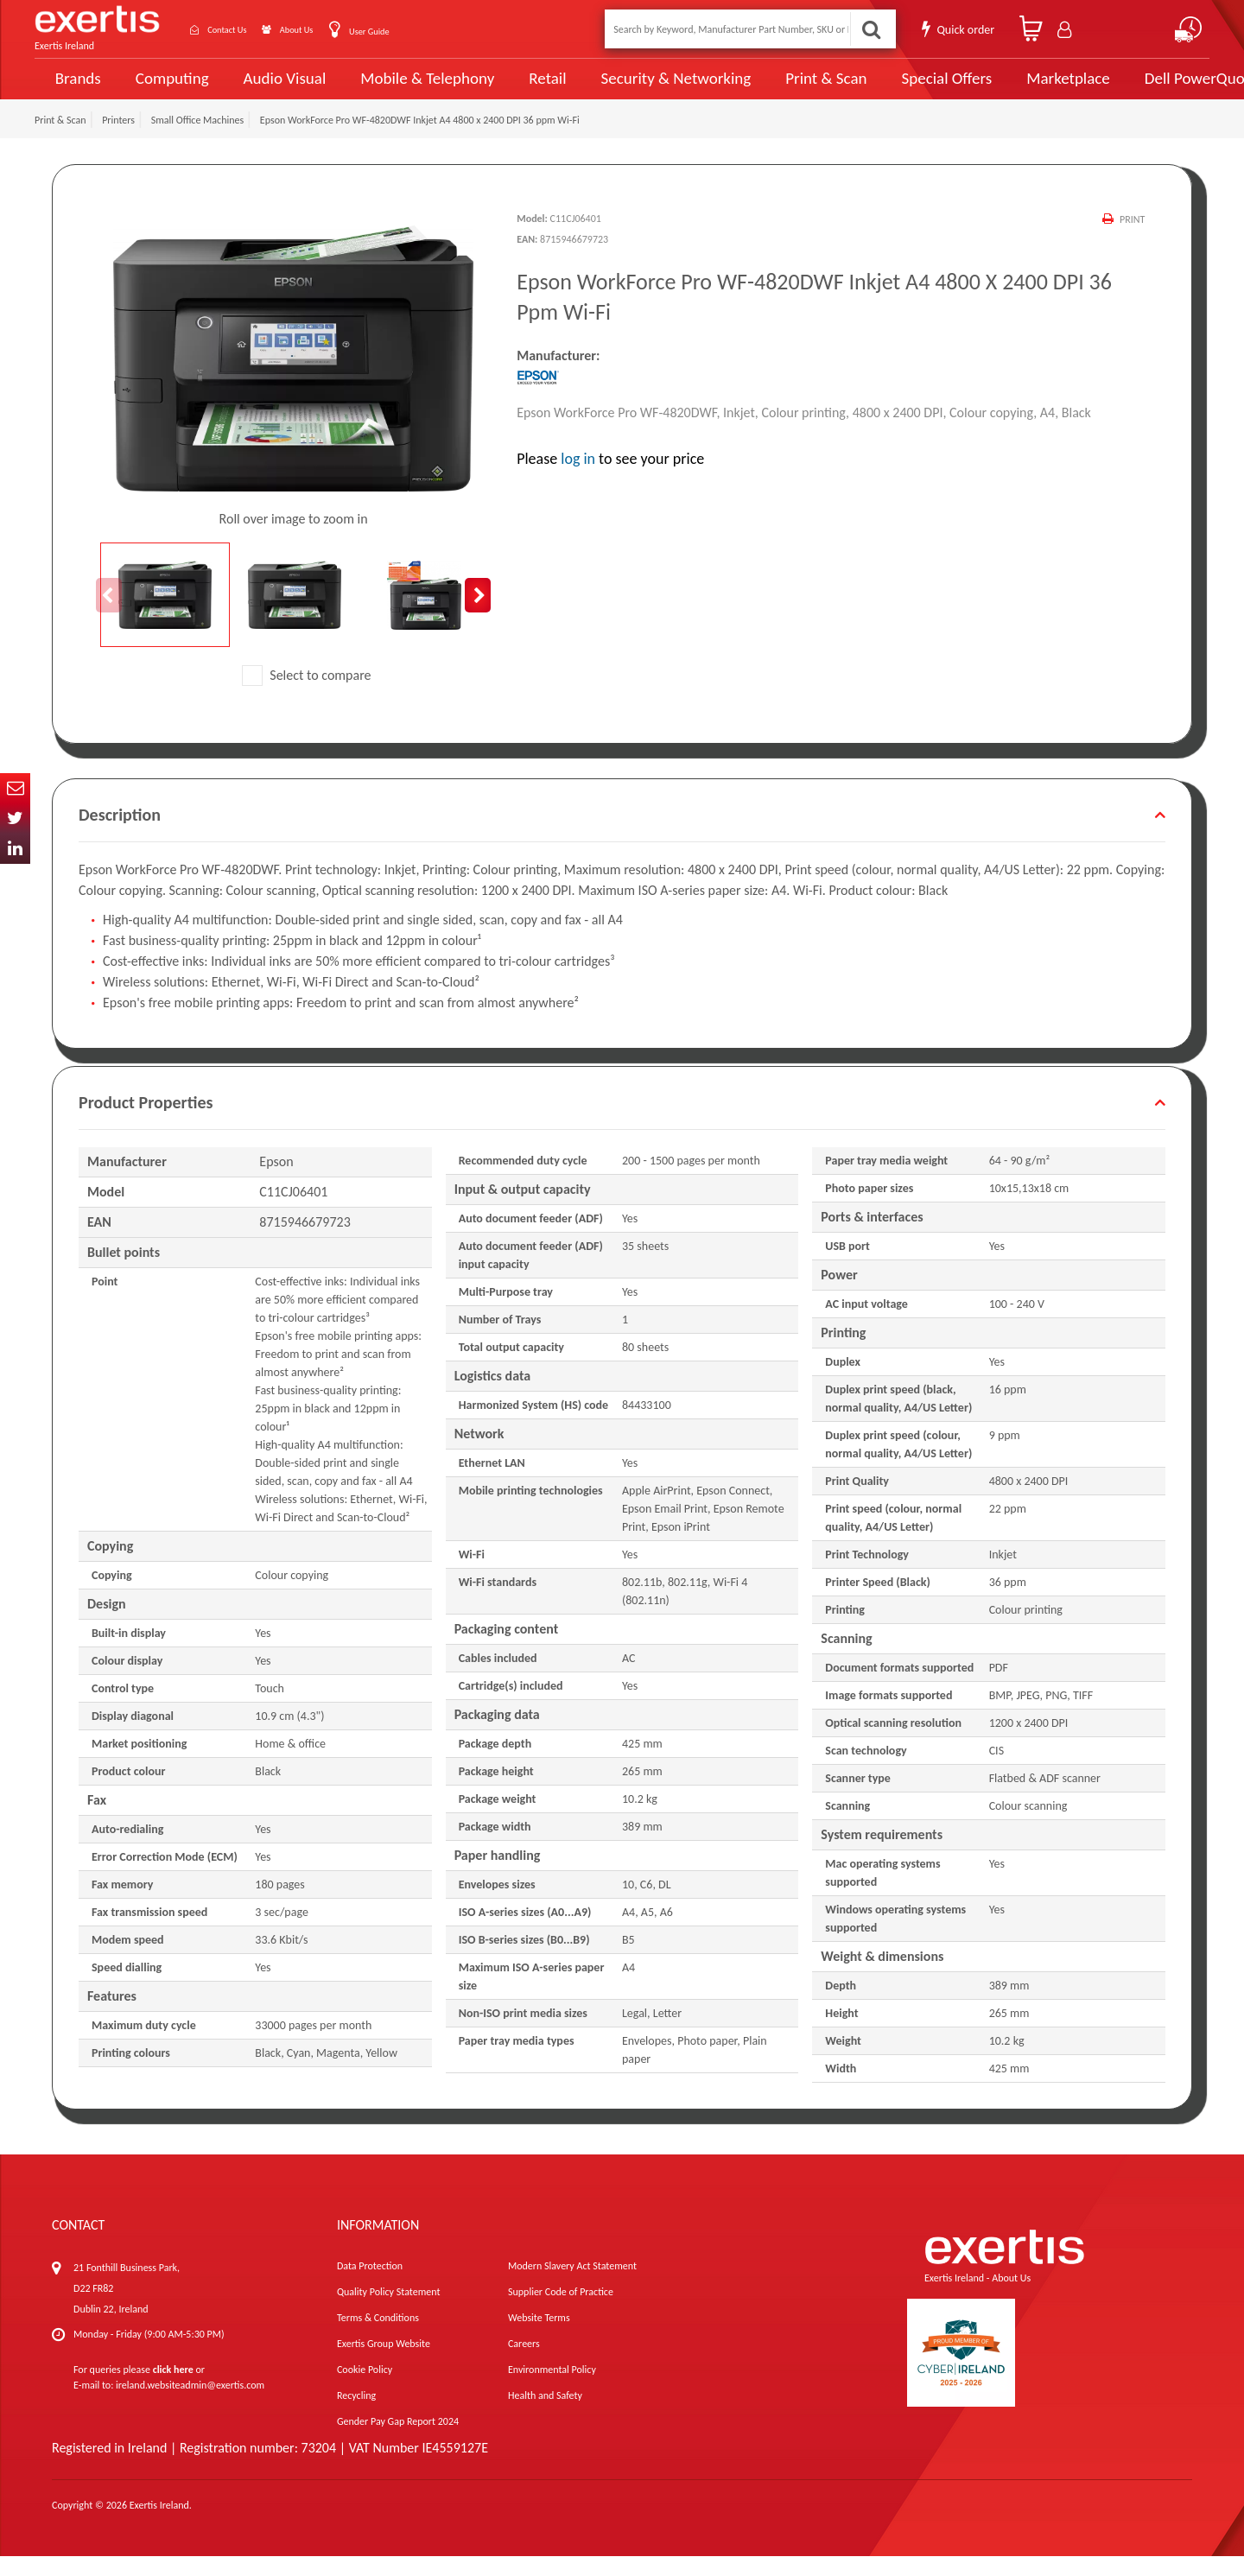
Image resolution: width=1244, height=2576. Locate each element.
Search (869, 29)
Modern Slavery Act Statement (572, 2286)
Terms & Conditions (378, 2338)
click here (173, 2389)
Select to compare (306, 694)
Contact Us (242, 29)
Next (478, 614)
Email (15, 788)
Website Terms (539, 2338)
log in (578, 477)
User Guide (417, 30)
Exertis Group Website (383, 2363)
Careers (524, 2363)
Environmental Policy (552, 2389)
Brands (75, 88)
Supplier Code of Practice (560, 2312)
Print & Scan (784, 88)
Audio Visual (277, 88)
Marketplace (1013, 88)
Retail (523, 88)
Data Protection (370, 2286)
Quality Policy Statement (388, 2312)
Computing (169, 88)
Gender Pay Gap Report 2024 (398, 2441)
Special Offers (896, 88)
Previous (109, 614)
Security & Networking (645, 88)
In (15, 849)
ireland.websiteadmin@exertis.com (190, 2405)
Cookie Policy (364, 2389)
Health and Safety (545, 2415)
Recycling (356, 2415)
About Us (330, 29)
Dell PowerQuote (1141, 88)
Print (1131, 239)
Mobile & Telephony (410, 88)
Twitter (15, 818)
